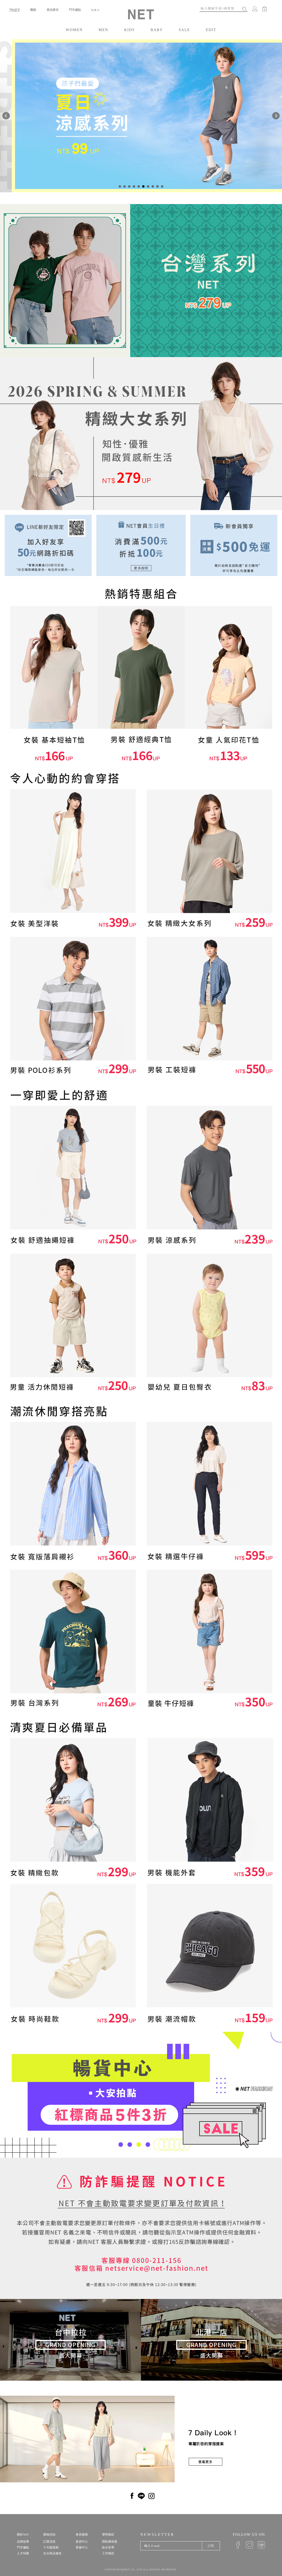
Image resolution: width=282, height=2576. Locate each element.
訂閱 (211, 2546)
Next (276, 116)
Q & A (95, 10)
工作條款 (108, 2553)
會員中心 (82, 2541)
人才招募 (23, 2553)
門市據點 (75, 10)
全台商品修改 (52, 2553)
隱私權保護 (109, 2541)
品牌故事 (23, 2541)
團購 (33, 10)
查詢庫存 (53, 10)
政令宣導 (108, 2547)
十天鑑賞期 (51, 2547)
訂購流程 (49, 2541)
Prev (6, 116)
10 (162, 186)
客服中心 (82, 2547)
